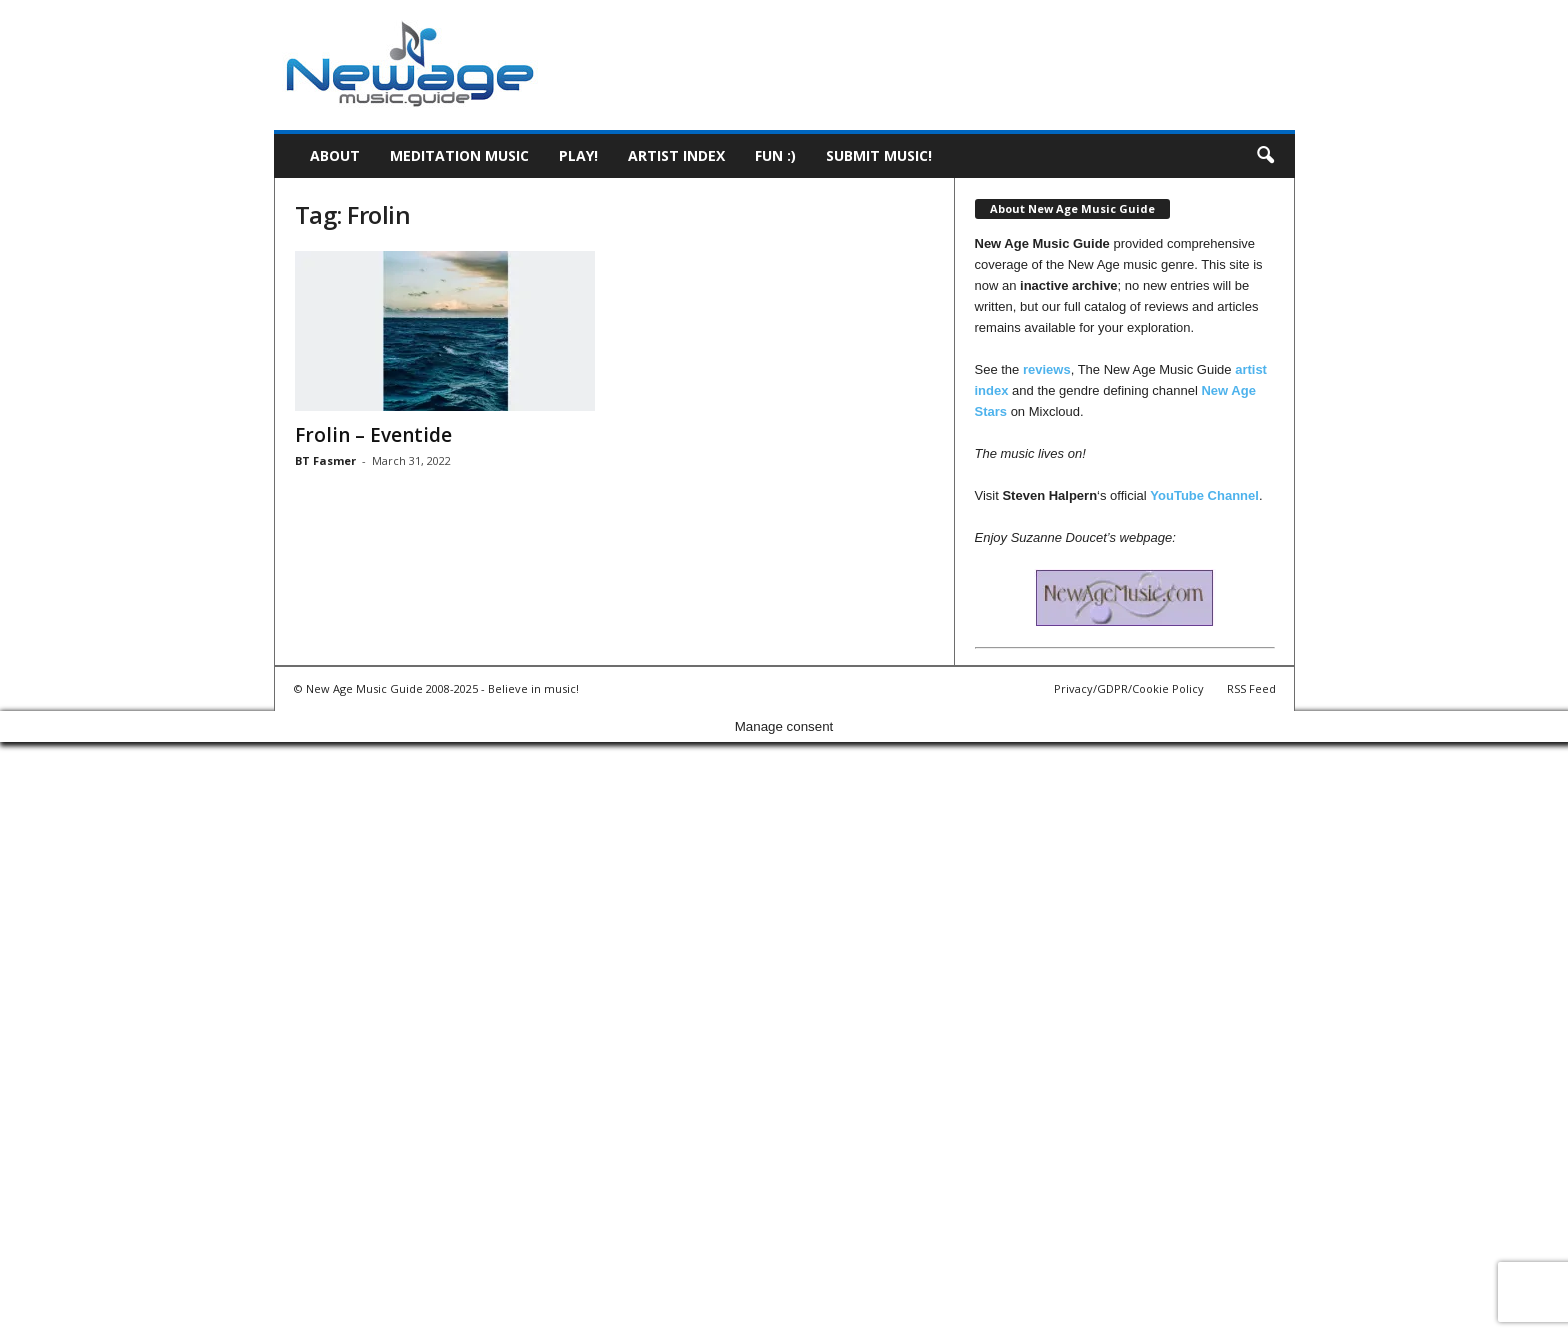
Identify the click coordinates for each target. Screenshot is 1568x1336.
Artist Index (676, 155)
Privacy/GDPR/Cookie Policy (1129, 688)
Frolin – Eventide (373, 435)
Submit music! (879, 155)
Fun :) (775, 155)
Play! (578, 155)
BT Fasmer (325, 460)
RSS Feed (1251, 688)
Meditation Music (459, 155)
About (335, 155)
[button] (1265, 156)
